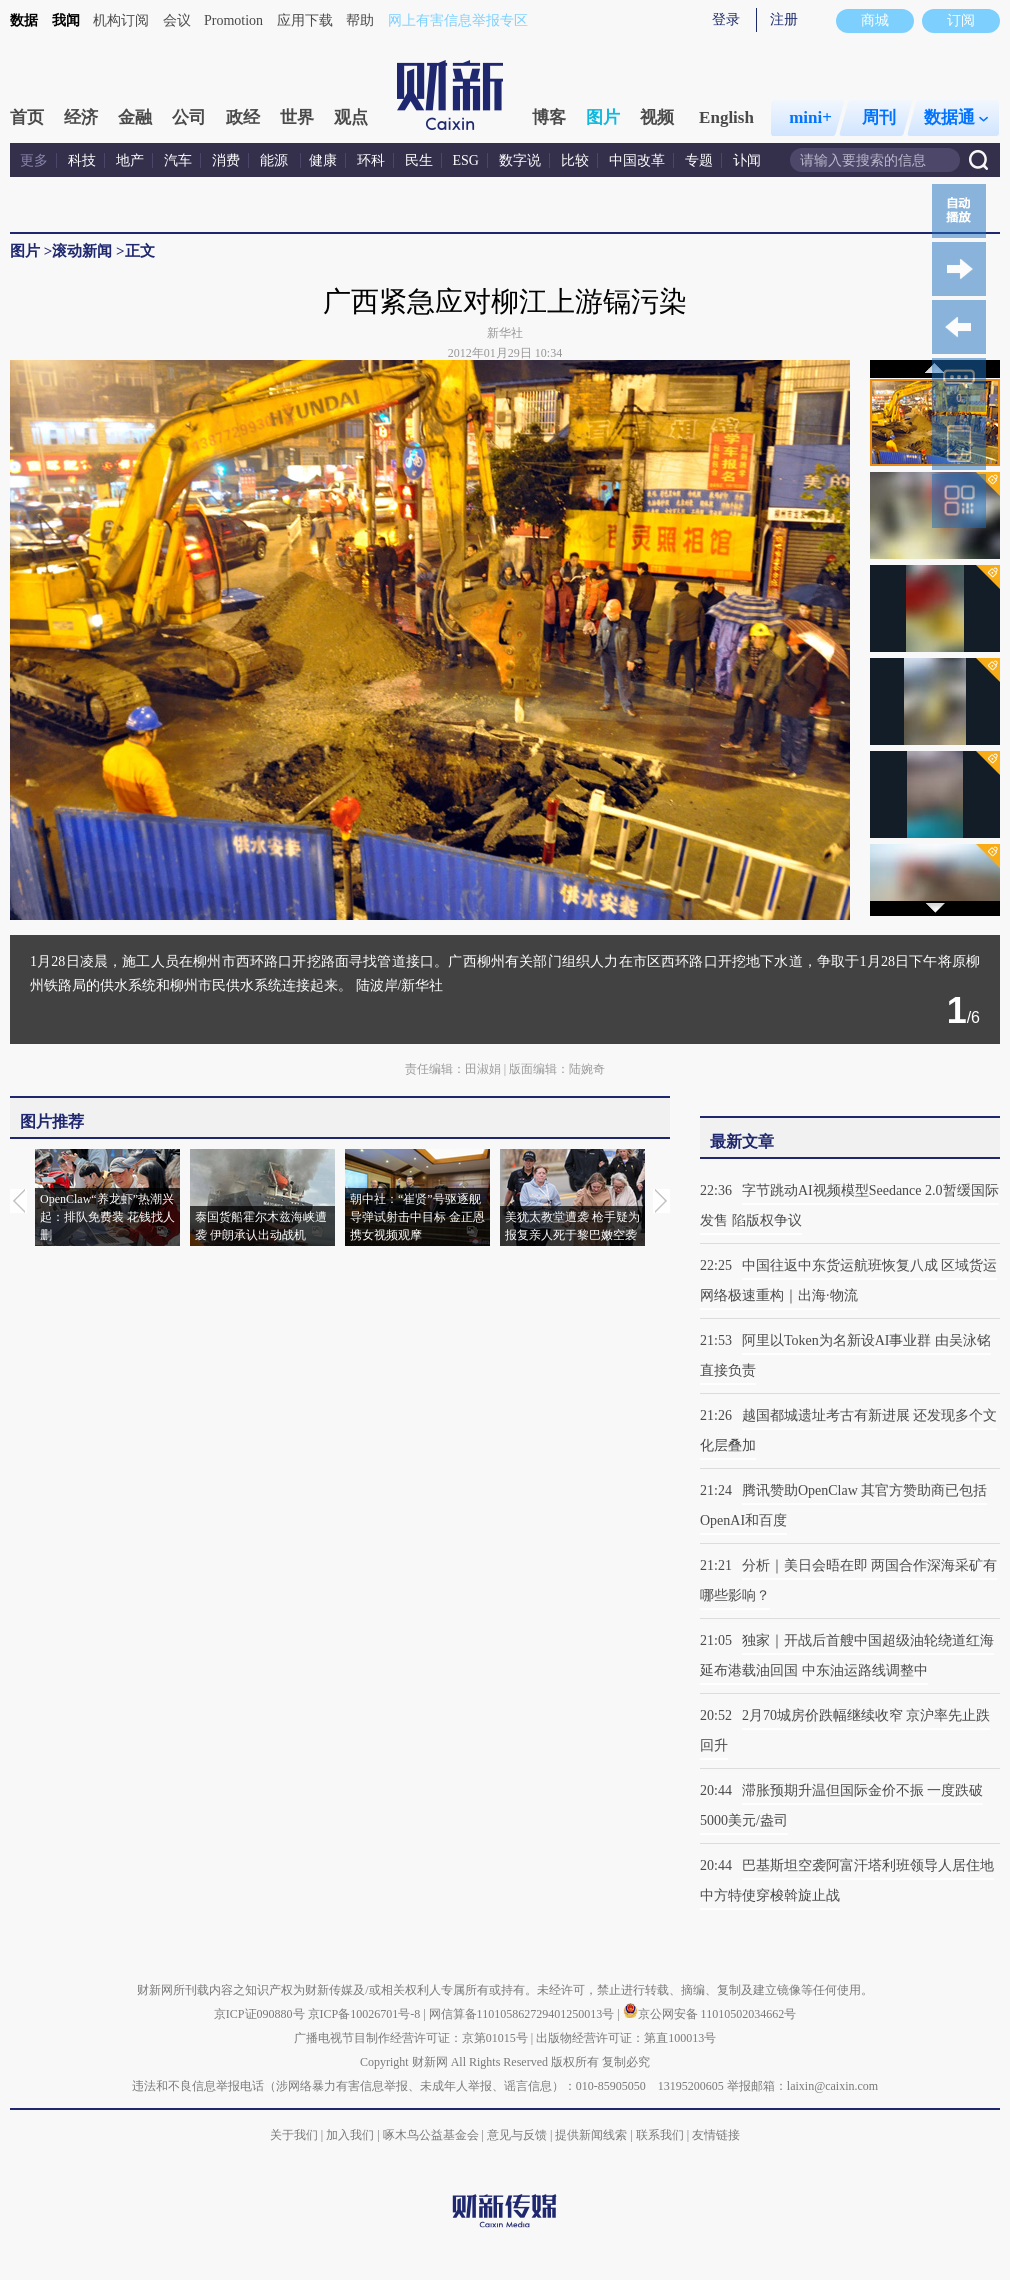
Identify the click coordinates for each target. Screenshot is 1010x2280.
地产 (130, 160)
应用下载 (305, 20)
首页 (27, 117)
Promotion (233, 20)
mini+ (810, 117)
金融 (135, 117)
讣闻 (747, 160)
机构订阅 (121, 20)
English (726, 117)
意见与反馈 (517, 2135)
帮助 (360, 20)
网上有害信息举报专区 (458, 20)
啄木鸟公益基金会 (432, 2135)
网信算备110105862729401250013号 (523, 2014)
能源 (276, 160)
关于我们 (294, 2135)
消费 (226, 160)
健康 (323, 160)
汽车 (178, 160)
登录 (726, 19)
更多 (34, 160)
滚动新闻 (82, 251)
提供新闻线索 (591, 2135)
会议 (177, 20)
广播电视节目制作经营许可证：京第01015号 (411, 2038)
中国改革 (637, 160)
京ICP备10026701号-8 (366, 2014)
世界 (297, 117)
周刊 (879, 117)
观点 (351, 117)
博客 (549, 117)
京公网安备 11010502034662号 (710, 2014)
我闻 (66, 20)
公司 (189, 117)
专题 (699, 160)
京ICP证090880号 (259, 2014)
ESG (466, 160)
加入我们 (350, 2135)
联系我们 (660, 2135)
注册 (784, 19)
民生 (419, 160)
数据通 (956, 117)
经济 (81, 117)
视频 (657, 117)
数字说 (520, 160)
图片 (603, 117)
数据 (24, 20)
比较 (575, 160)
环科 (371, 160)
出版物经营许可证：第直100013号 (626, 2038)
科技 (82, 160)
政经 (243, 117)
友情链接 (716, 2135)
